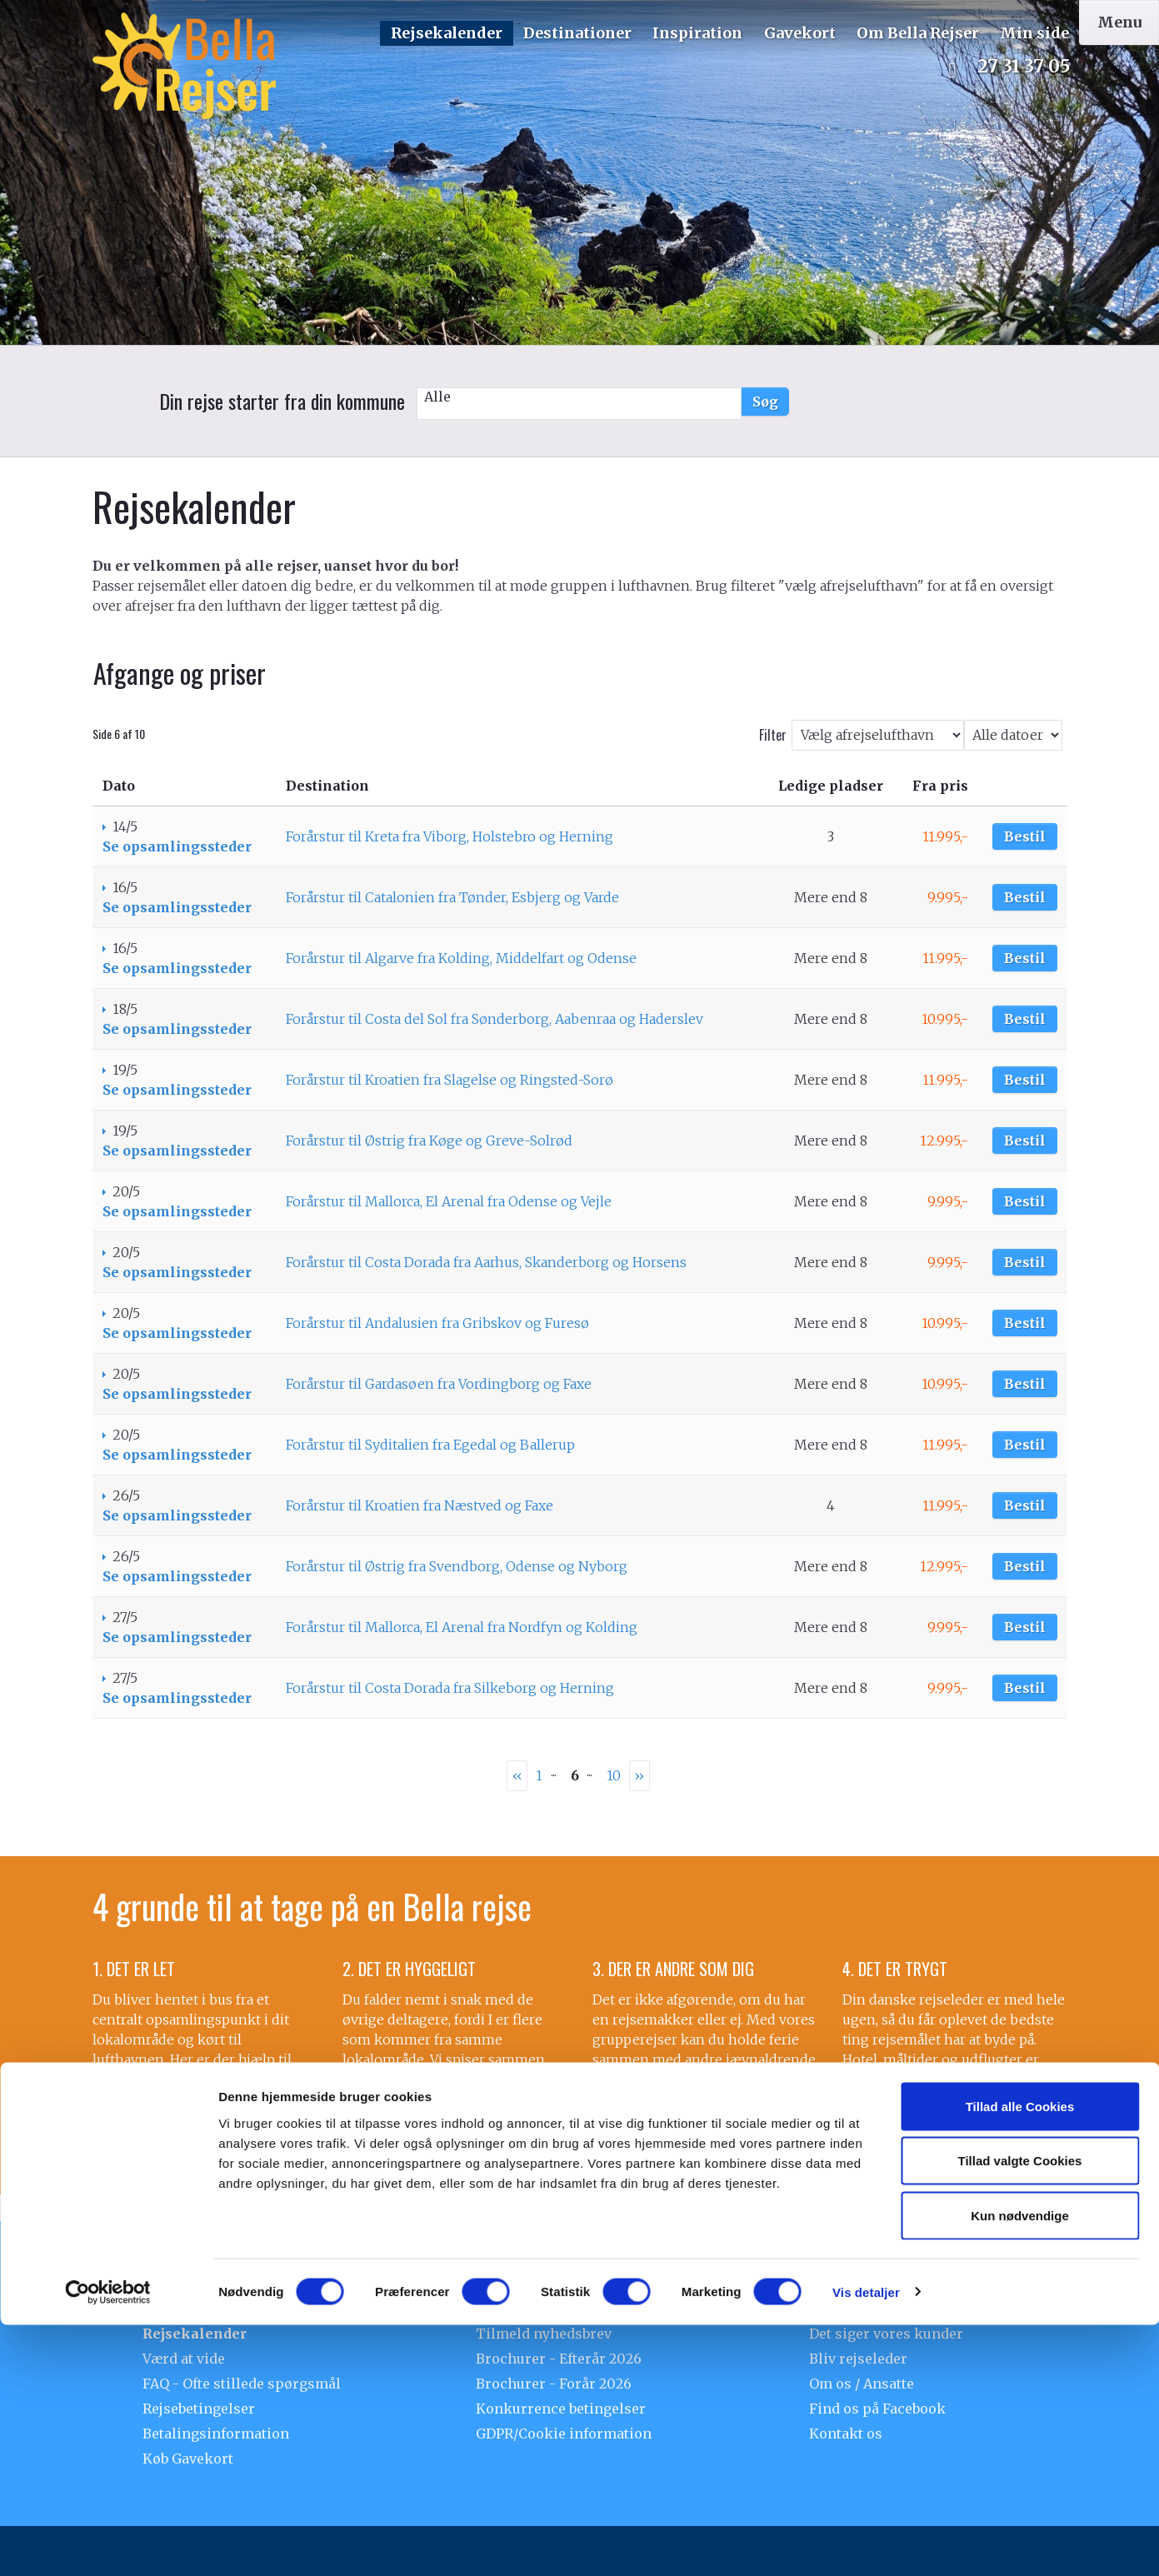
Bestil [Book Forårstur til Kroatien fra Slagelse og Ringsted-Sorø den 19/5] (1025, 1079)
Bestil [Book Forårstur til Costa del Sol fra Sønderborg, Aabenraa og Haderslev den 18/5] (1025, 1019)
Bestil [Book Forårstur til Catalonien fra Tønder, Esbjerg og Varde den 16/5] (1025, 897)
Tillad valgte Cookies (1020, 2412)
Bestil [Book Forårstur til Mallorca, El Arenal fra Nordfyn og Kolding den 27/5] (1025, 1627)
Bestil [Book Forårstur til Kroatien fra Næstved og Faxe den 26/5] (1025, 1505)
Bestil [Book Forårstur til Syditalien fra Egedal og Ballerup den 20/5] (1025, 1444)
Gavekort (800, 32)
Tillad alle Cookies (1020, 2357)
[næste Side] (639, 1775)
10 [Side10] (614, 1775)
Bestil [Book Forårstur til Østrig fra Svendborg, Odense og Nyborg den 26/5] (1025, 1566)
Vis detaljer (866, 2543)
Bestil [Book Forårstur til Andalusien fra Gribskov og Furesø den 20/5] (1025, 1323)
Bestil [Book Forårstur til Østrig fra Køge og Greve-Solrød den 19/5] (1025, 1140)
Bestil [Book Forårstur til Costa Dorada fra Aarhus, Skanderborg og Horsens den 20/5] (1025, 1262)
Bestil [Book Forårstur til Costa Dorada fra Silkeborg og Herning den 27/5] (1025, 1688)
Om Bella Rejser (918, 32)
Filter (773, 735)
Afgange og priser (179, 672)
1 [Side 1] (539, 1775)
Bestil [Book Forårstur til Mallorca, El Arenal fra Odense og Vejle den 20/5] (1025, 1201)
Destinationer (577, 32)
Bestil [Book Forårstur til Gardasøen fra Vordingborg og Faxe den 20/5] (1025, 1383)
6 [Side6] (575, 1775)
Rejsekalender (446, 32)
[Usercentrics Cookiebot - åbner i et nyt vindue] (108, 2543)
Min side (1034, 32)
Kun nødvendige (1020, 2466)
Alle (579, 397)
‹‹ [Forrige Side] (517, 1775)
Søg (765, 401)
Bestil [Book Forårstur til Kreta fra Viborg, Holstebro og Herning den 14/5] (1025, 836)
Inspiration (697, 32)
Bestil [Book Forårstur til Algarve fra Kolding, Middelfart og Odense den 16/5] (1025, 958)
